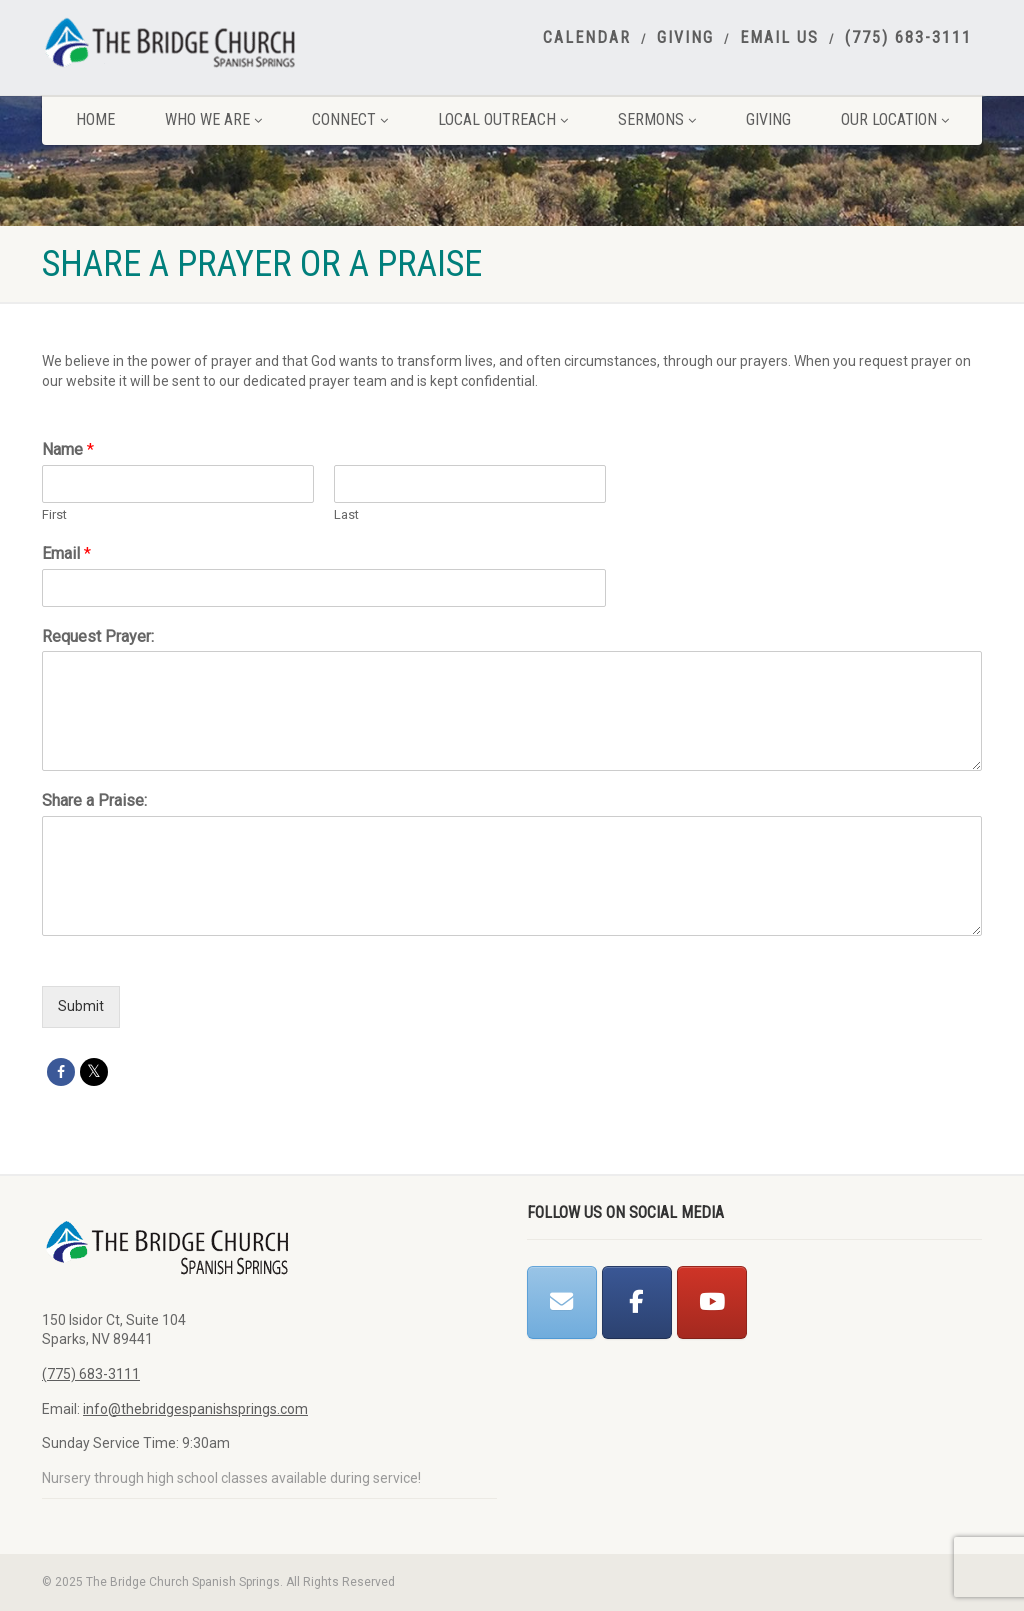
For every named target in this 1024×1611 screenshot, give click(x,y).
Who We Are (213, 119)
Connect (350, 119)
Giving (685, 38)
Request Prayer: (98, 636)
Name (68, 449)
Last (346, 514)
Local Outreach (503, 119)
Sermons (657, 119)
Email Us (779, 38)
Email (66, 553)
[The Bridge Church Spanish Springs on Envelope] (562, 1302)
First (54, 514)
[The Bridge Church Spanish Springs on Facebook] (637, 1302)
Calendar (587, 38)
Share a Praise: (94, 800)
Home (95, 119)
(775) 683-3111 (908, 38)
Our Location (895, 119)
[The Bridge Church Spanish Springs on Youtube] (712, 1302)
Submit (81, 1006)
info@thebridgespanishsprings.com (195, 1409)
